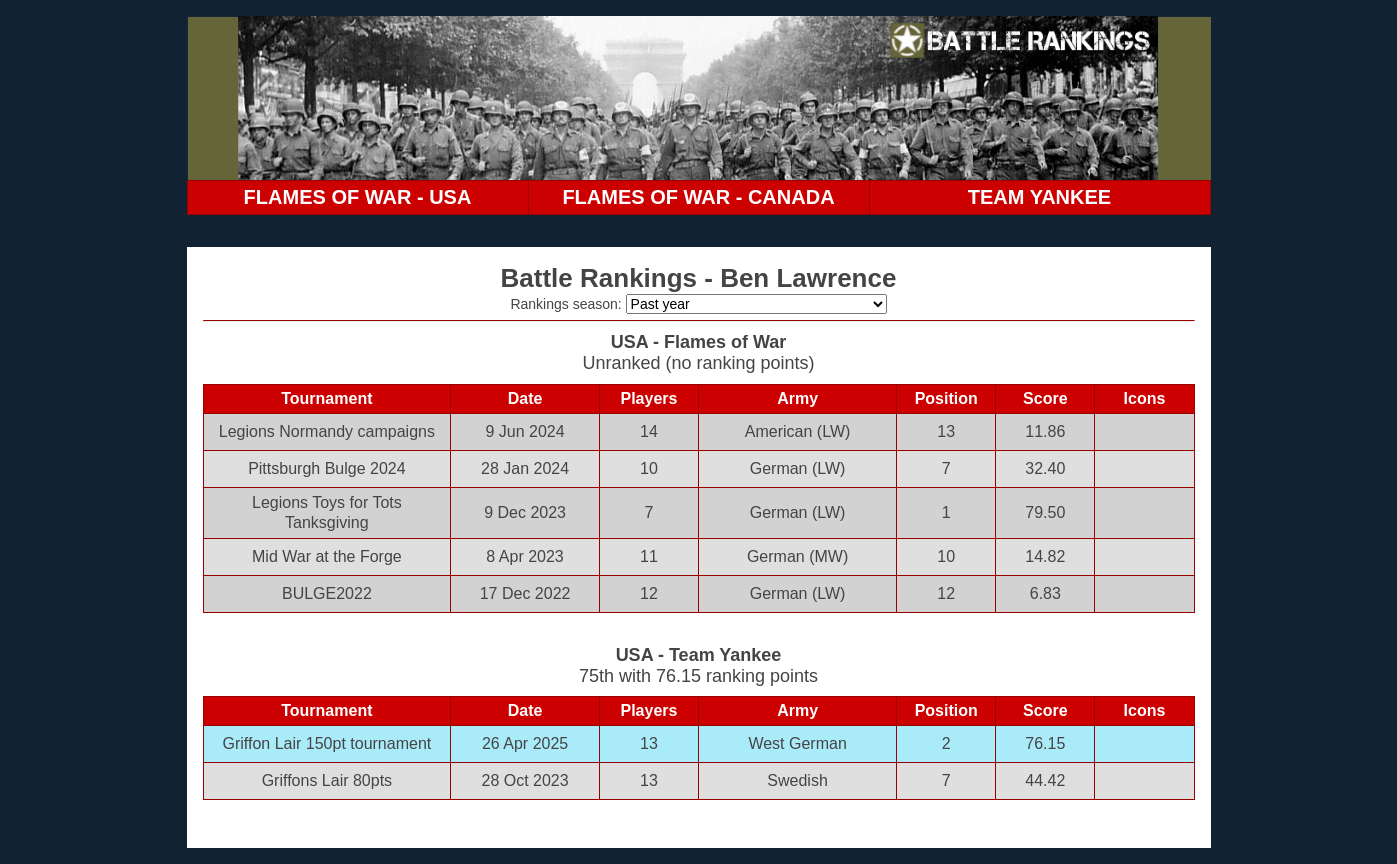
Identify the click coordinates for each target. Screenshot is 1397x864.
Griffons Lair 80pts (327, 780)
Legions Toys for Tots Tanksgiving (327, 512)
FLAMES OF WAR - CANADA (698, 197)
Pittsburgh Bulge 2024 (326, 468)
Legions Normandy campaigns (327, 431)
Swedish (797, 780)
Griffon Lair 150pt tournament (327, 743)
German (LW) (798, 468)
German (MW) (797, 556)
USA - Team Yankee (699, 655)
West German (797, 743)
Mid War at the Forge (327, 556)
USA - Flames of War (699, 342)
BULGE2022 (327, 593)
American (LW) (798, 431)
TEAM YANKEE (1039, 197)
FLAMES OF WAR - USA (358, 197)
